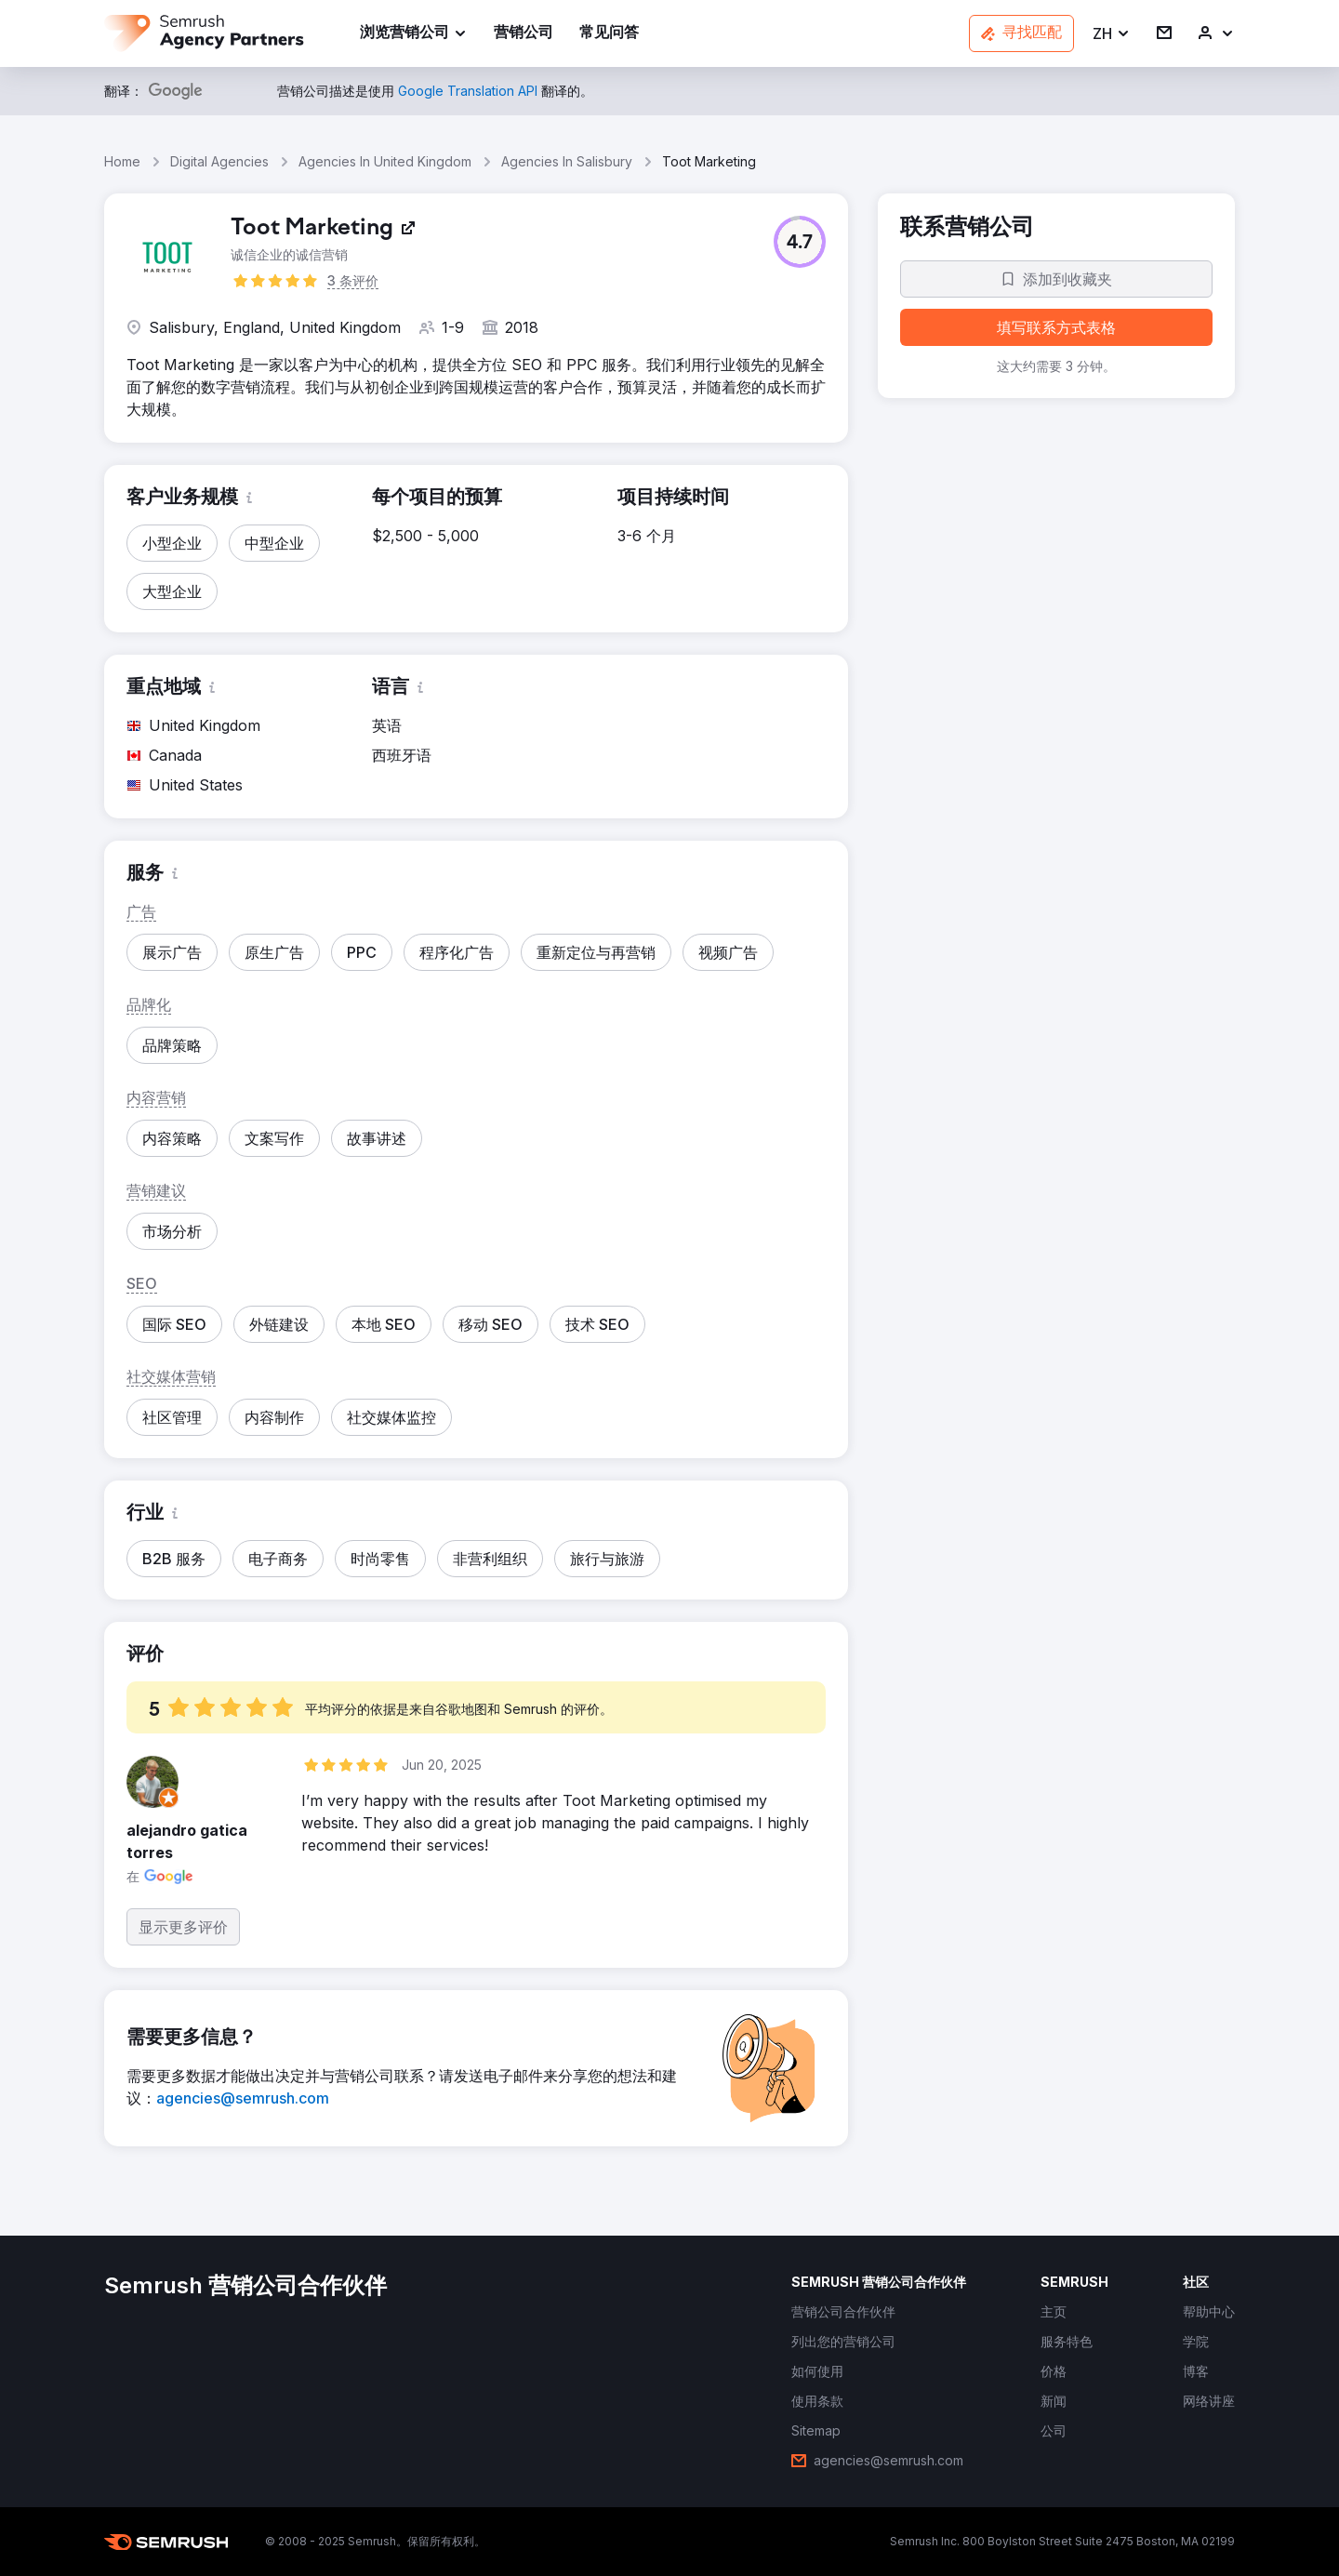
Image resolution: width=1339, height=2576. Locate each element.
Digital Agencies (219, 161)
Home (122, 161)
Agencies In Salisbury (566, 161)
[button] (1112, 34)
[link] (523, 34)
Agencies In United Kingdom (384, 161)
